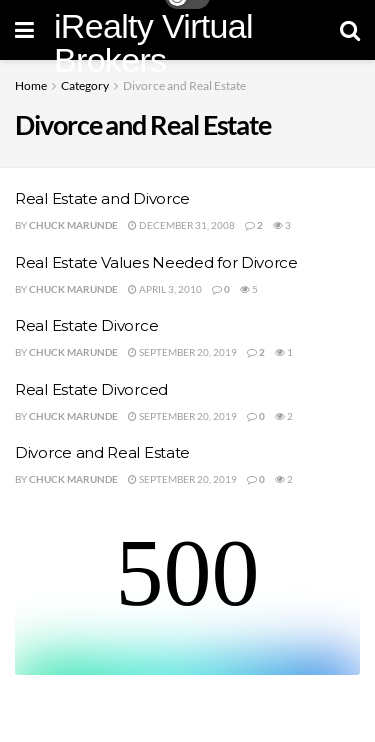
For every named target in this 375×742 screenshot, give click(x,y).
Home (31, 85)
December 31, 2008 (181, 225)
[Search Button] (350, 30)
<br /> (187, 600)
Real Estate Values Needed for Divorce (156, 262)
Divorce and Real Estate (184, 85)
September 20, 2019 (182, 352)
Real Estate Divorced (91, 389)
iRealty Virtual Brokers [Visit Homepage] (153, 43)
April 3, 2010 (165, 289)
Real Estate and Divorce (102, 198)
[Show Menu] (24, 30)
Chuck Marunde (73, 225)
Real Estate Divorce (86, 325)
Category (85, 85)
